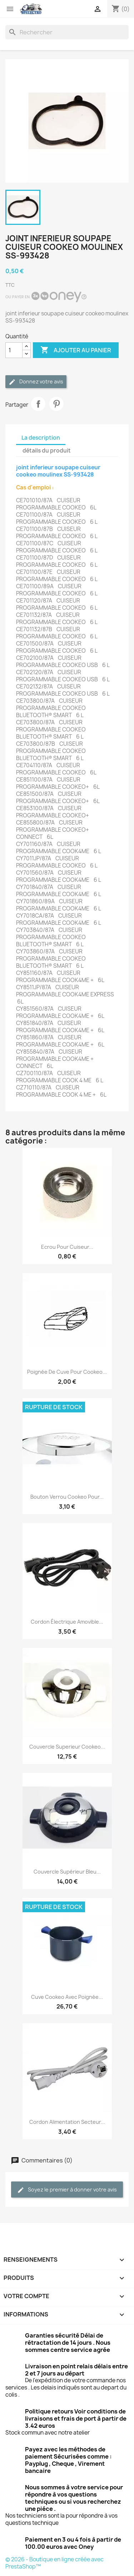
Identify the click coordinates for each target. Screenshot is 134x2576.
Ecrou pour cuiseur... (67, 1246)
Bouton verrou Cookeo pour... (67, 1496)
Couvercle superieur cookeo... (67, 1746)
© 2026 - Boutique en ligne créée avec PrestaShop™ (54, 2563)
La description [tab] (40, 437)
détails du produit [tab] (47, 450)
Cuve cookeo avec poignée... (67, 1996)
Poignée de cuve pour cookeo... (67, 1371)
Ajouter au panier (75, 350)
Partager (38, 404)
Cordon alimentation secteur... (67, 2121)
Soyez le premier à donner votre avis (67, 2190)
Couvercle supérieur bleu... (67, 1871)
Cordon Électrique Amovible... (67, 1621)
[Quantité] (14, 350)
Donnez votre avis (36, 382)
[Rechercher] (67, 32)
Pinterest (56, 404)
